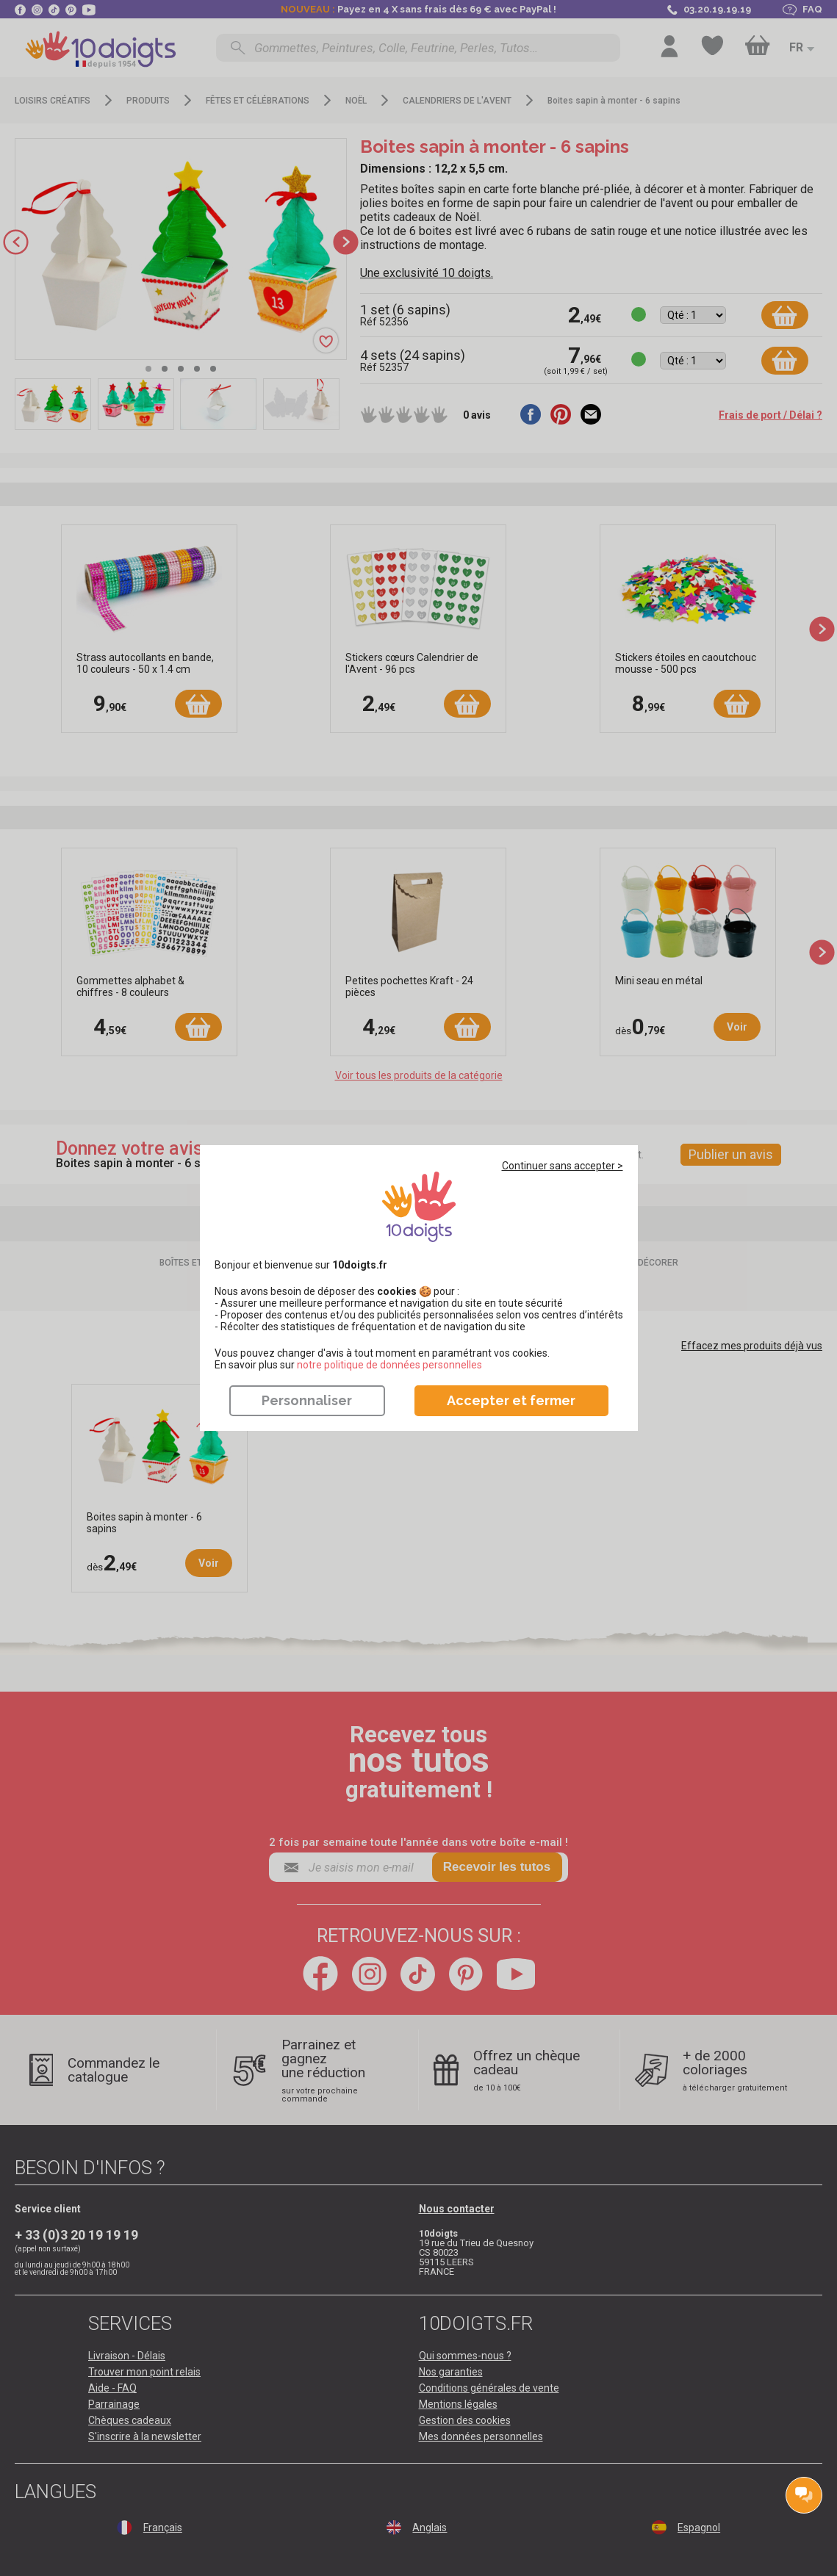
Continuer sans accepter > (562, 1166)
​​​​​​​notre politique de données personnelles (389, 1365)
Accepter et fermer (511, 1400)
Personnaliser (307, 1400)
